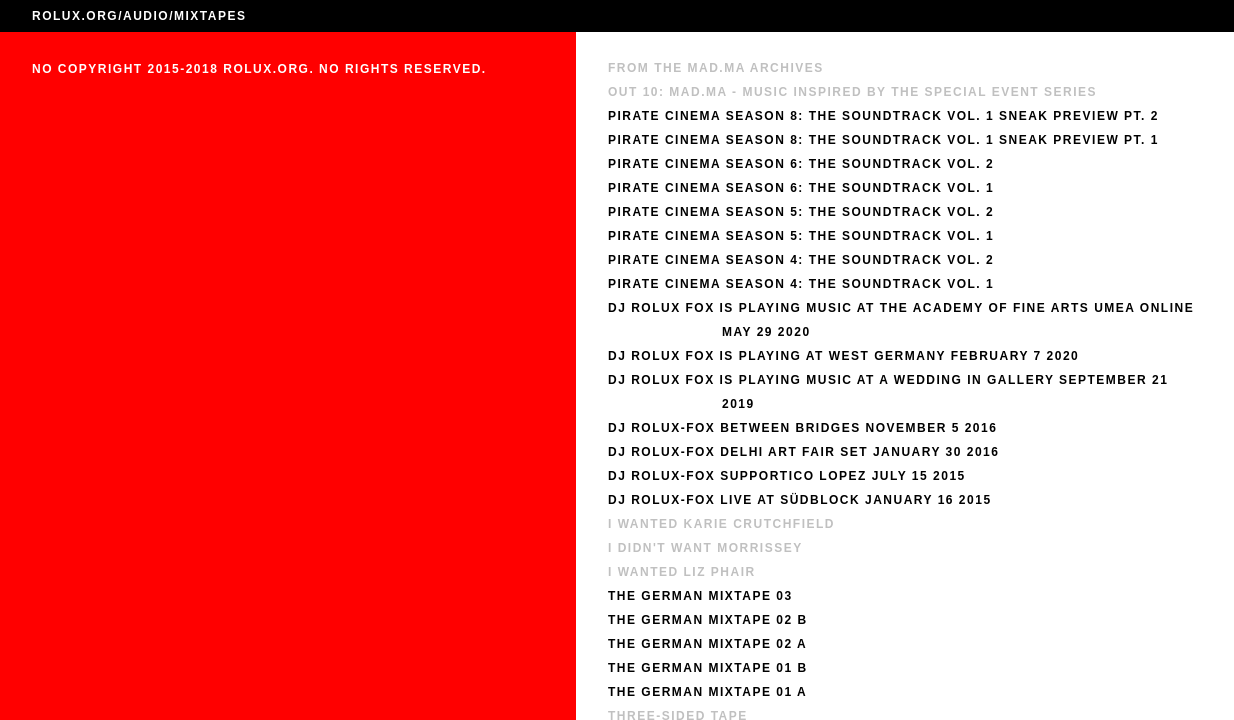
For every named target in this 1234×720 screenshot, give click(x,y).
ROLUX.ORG (75, 16)
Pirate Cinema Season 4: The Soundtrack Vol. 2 (801, 260)
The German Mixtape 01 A (707, 692)
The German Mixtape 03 (700, 596)
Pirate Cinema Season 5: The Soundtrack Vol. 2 (801, 212)
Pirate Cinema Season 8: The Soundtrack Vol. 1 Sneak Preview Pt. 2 (883, 116)
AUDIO (146, 16)
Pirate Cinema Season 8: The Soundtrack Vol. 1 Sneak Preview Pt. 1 (883, 140)
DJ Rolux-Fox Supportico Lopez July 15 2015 (787, 476)
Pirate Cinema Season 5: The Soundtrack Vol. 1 (801, 236)
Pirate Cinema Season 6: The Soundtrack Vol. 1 (801, 188)
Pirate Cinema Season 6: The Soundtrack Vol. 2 (801, 164)
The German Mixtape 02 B (708, 620)
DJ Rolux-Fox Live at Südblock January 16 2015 (800, 500)
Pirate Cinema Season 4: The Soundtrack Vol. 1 (801, 284)
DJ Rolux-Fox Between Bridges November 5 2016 (802, 428)
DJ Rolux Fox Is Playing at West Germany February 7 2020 (843, 356)
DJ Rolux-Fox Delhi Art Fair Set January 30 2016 (803, 452)
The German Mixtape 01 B (708, 668)
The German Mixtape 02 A (707, 644)
